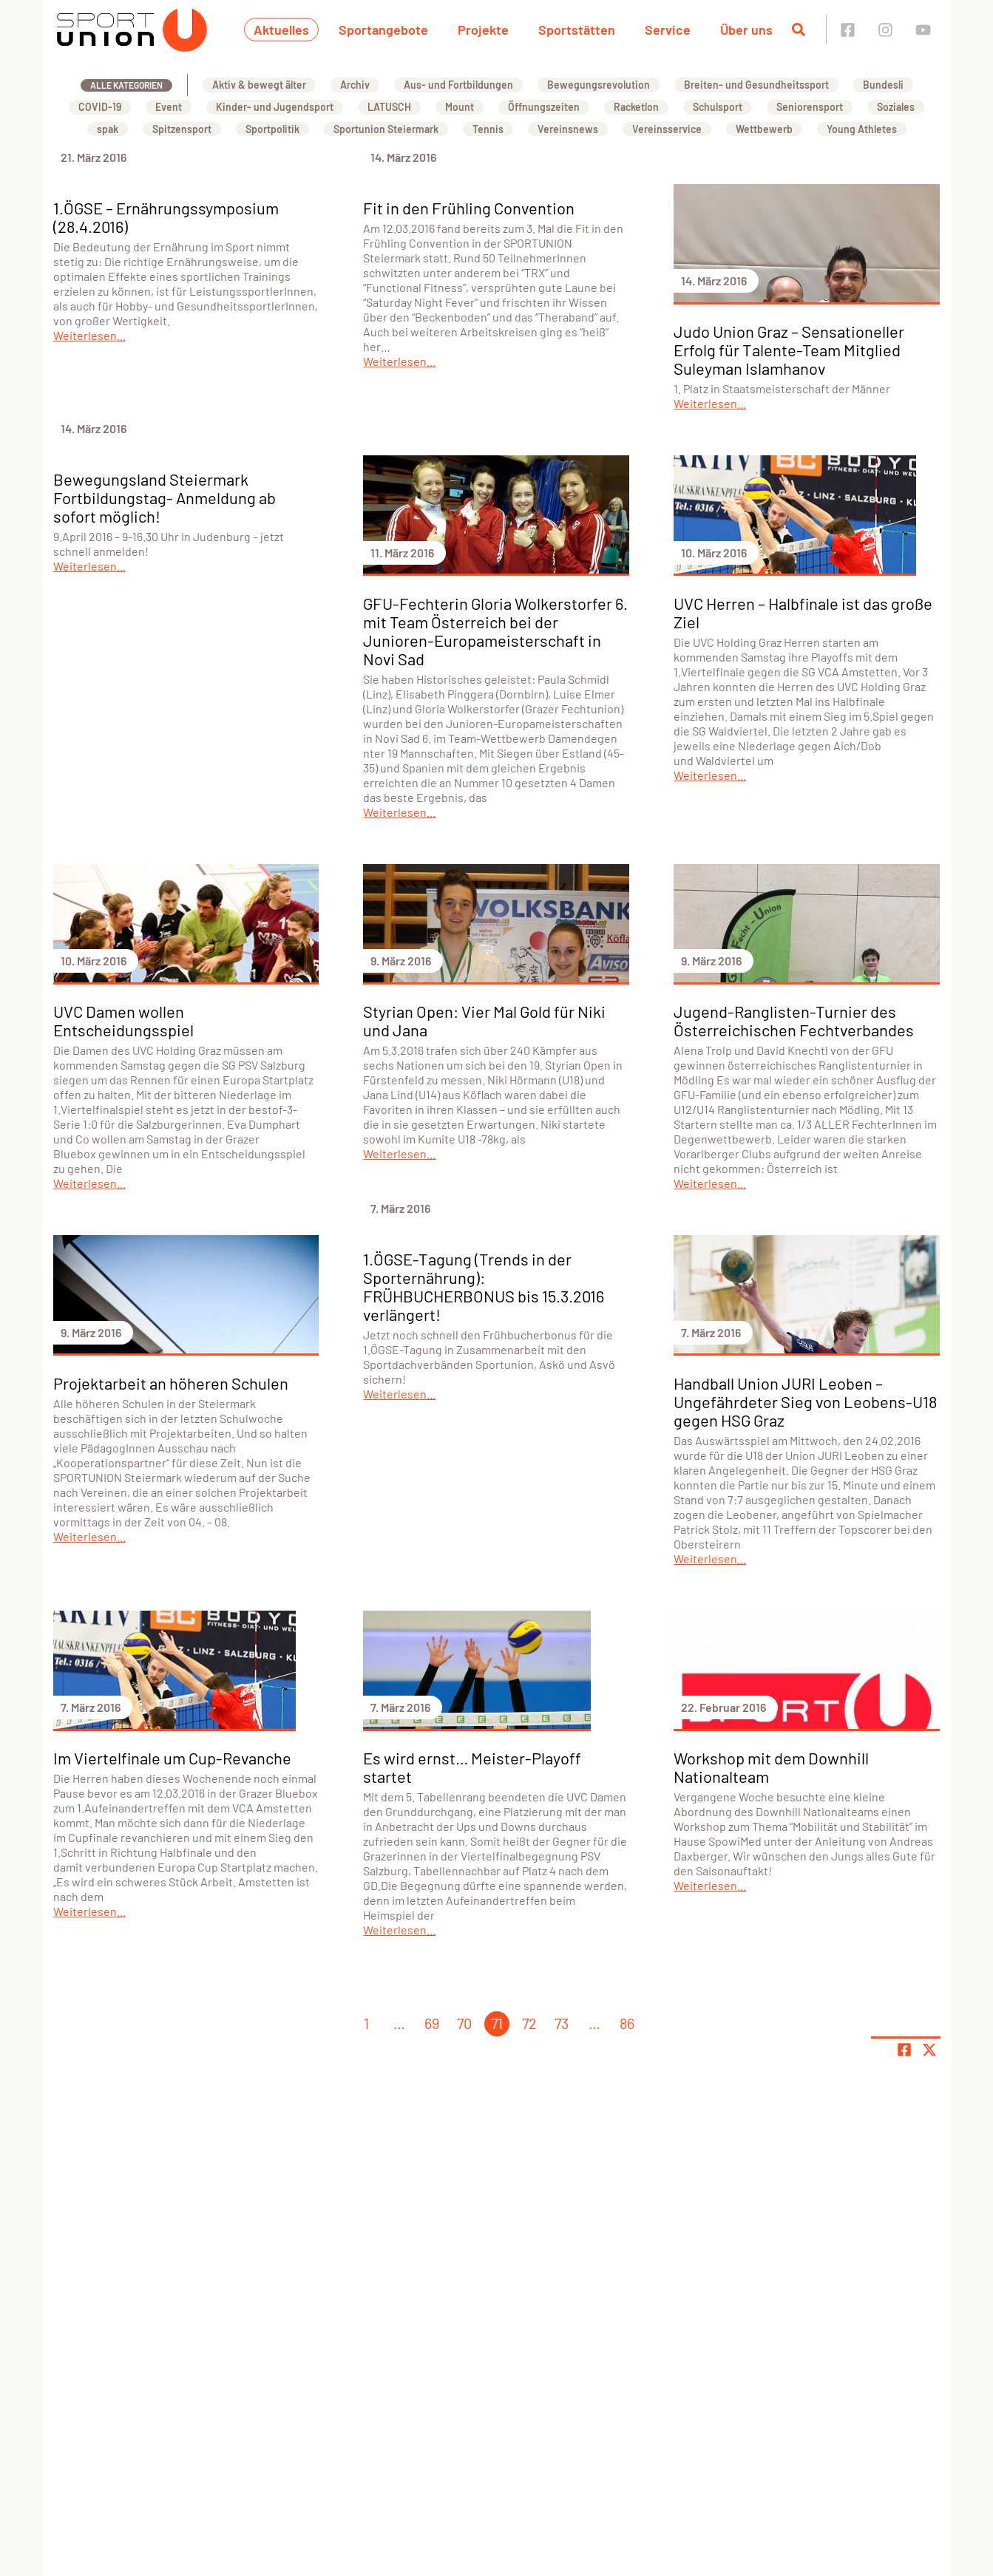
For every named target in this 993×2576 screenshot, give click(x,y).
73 (562, 2023)
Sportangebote (383, 29)
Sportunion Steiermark (385, 129)
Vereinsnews (568, 129)
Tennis (488, 129)
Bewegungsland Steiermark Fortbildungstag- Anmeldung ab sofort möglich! (164, 497)
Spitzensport (181, 129)
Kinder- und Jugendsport (274, 107)
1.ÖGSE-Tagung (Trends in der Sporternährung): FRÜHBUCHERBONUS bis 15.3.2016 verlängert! (483, 1286)
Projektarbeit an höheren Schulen (170, 1383)
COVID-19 (99, 107)
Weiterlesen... (89, 335)
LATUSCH (389, 107)
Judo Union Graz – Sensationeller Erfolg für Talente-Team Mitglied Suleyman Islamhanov (789, 350)
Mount (459, 107)
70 (464, 2023)
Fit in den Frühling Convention (469, 207)
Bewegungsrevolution (598, 84)
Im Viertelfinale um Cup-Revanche (172, 1757)
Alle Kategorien (126, 85)
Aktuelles (281, 29)
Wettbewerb (764, 129)
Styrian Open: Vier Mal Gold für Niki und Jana (484, 1020)
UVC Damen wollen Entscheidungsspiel (123, 1020)
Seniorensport (809, 107)
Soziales (896, 107)
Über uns (746, 29)
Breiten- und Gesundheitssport (756, 84)
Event (168, 107)
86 (627, 2023)
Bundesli (883, 84)
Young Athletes (862, 129)
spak (107, 129)
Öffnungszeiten (544, 107)
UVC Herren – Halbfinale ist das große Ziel (803, 612)
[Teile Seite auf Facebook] (904, 2050)
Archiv (355, 84)
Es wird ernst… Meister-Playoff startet (472, 1767)
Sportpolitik (272, 129)
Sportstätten (576, 29)
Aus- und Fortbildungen (458, 84)
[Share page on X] (929, 2050)
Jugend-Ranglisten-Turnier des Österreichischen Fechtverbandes (794, 1020)
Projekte (483, 29)
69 (431, 2023)
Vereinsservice (667, 129)
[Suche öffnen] (798, 29)
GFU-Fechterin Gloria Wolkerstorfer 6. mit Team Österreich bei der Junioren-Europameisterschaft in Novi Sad (495, 631)
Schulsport (717, 107)
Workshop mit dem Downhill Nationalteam (771, 1767)
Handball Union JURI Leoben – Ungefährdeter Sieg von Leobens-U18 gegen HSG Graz (805, 1401)
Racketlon (636, 107)
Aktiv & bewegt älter (259, 84)
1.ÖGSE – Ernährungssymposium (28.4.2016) (166, 217)
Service (668, 29)
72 (529, 2023)
